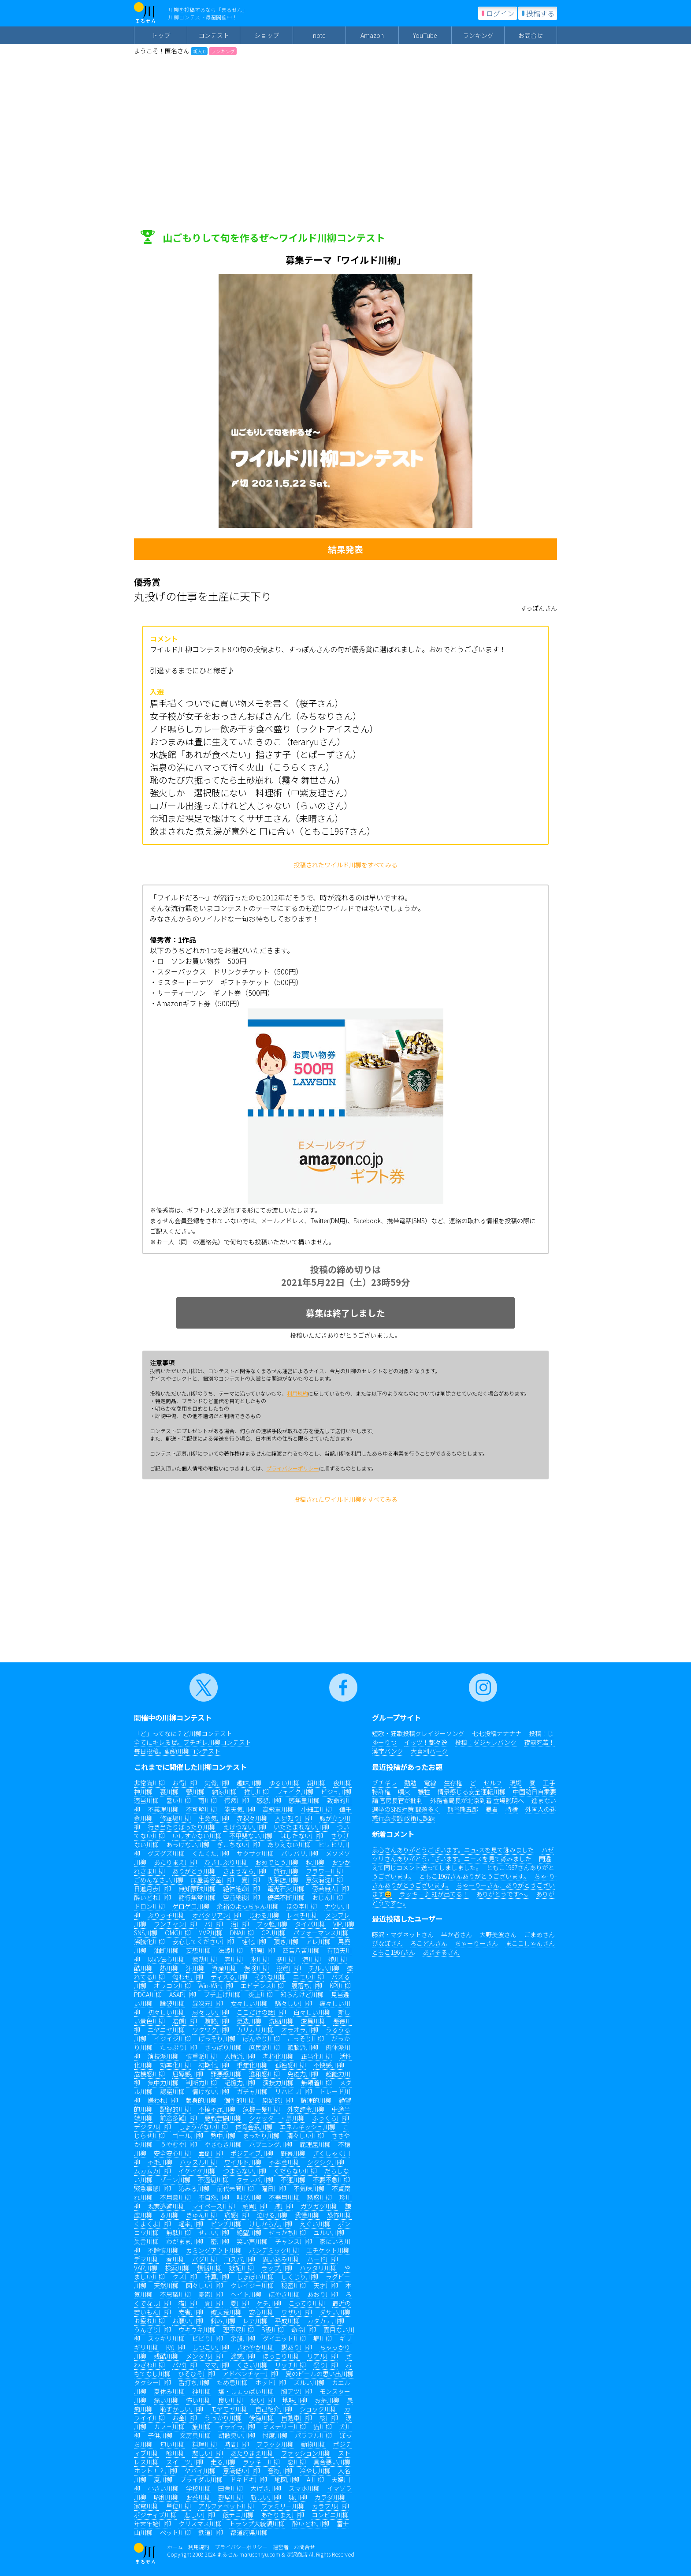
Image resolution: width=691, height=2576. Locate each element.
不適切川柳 (213, 2179)
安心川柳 (261, 2311)
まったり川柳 (261, 2135)
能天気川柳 (239, 1809)
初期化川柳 (213, 2065)
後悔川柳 (261, 2417)
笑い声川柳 (252, 2241)
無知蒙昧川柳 (196, 1888)
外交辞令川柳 (305, 2109)
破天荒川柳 (226, 2311)
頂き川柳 (286, 1941)
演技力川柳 (278, 2082)
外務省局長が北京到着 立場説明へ (477, 1800)
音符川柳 (279, 2470)
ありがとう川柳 (193, 1871)
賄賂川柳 (216, 2020)
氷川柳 (259, 1959)
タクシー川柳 (152, 2382)
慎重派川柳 (201, 2056)
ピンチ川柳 (226, 2223)
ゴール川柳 (187, 2135)
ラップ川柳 (276, 2267)
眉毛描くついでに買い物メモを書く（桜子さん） (246, 703)
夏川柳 (250, 1879)
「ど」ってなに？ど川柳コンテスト (183, 1733)
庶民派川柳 (264, 2047)
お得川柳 (184, 1782)
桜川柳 (328, 2417)
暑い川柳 (178, 1800)
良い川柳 (230, 2400)
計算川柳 (216, 2276)
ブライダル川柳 (201, 2479)
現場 (515, 1782)
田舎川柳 (230, 2488)
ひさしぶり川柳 (226, 1862)
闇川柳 (213, 2303)
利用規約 (297, 1393)
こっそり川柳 (305, 2038)
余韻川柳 (242, 2338)
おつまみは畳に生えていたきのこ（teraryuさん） (248, 741)
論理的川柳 (316, 2100)
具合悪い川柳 (331, 2461)
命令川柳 (303, 2329)
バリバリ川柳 (299, 1853)
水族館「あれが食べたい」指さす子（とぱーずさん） (255, 754)
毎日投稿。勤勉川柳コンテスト (177, 1751)
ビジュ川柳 (336, 1791)
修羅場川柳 (175, 1818)
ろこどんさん (428, 1943)
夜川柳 (342, 1782)
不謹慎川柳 (163, 2250)
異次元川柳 (207, 2003)
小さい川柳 (163, 2488)
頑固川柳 (254, 2206)
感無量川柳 (304, 1800)
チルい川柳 (323, 1968)
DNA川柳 (242, 1932)
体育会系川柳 (253, 2126)
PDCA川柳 (148, 1994)
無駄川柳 (178, 2232)
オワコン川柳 (172, 1985)
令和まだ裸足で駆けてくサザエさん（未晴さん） (246, 818)
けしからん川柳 (270, 2223)
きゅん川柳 (201, 2214)
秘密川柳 (293, 2285)
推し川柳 (256, 1791)
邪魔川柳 (262, 1950)
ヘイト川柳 (245, 2294)
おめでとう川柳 (276, 1862)
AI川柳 (315, 2479)
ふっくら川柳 (330, 2117)
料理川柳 (204, 2444)
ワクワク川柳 (210, 2029)
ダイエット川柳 (284, 2338)
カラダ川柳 (330, 2497)
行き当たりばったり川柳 (181, 1826)
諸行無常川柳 (196, 1897)
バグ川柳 (204, 2259)
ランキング (478, 35)
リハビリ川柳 (293, 2091)
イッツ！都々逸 (425, 1742)
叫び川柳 (249, 2197)
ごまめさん (539, 1934)
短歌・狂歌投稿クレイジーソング (418, 1733)
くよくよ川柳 (152, 2223)
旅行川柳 (286, 1871)
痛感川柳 (236, 2214)
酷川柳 (143, 1968)
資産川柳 (224, 1968)
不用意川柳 (175, 2197)
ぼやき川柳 (284, 2294)
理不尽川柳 (238, 2329)
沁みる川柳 (193, 2188)
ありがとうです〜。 (502, 1893)
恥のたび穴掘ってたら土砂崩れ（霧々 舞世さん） (247, 779)
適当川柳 (146, 1800)
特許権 (381, 1791)
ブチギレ (384, 1782)
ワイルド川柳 (242, 2162)
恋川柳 (296, 2461)
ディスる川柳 (229, 1976)
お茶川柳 (327, 2400)
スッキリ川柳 (166, 2338)
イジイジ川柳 (172, 2038)
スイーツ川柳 (184, 2461)
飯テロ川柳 (238, 2514)
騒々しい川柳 (293, 2003)
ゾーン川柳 (175, 2179)
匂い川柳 (172, 2444)
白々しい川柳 (312, 2012)
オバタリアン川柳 (216, 1915)
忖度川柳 (275, 2435)
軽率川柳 (190, 2223)
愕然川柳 (236, 1800)
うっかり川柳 (222, 2417)
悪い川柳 (262, 2400)
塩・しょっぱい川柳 (246, 2391)
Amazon (372, 35)
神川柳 (143, 1791)
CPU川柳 (273, 1932)
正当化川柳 (316, 2056)
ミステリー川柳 (284, 2426)
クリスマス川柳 (200, 2523)
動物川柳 (313, 2444)
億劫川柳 (204, 1959)
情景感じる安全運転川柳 (471, 1791)
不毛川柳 (160, 2162)
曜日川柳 (273, 2188)
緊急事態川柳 (152, 2188)
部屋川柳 (230, 2497)
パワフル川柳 (313, 2435)
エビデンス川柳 (262, 1985)
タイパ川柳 (310, 1923)
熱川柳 (169, 1968)
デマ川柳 (146, 2259)
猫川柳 (187, 2303)
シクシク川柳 (325, 2162)
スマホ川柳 (304, 2488)
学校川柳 (198, 2488)
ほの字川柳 (301, 1906)
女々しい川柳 (248, 2003)
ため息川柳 (232, 2382)
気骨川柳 (216, 1782)
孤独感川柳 (290, 2065)
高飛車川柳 (278, 1809)
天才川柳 (325, 2285)
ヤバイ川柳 (200, 2470)
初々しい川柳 (166, 2012)
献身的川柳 (201, 2100)
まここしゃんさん (530, 1943)
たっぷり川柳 (178, 2047)
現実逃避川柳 (166, 2206)
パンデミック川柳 (274, 2250)
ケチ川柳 (268, 2303)
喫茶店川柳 (282, 1879)
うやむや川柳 (178, 2144)
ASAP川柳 (182, 1994)
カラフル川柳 (330, 2505)
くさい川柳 (252, 2364)
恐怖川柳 (339, 2214)
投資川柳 (288, 1968)
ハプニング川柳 (270, 2144)
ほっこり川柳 (281, 2356)
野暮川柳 (293, 2153)
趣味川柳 (249, 1782)
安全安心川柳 (172, 2153)
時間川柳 (236, 2444)
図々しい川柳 (204, 2285)
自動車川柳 (296, 2417)
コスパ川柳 (239, 2259)
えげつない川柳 (244, 1826)
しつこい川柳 (211, 2347)
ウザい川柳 (296, 2311)
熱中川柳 (223, 2135)
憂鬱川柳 (210, 2294)
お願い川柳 (187, 2320)
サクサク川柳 (255, 1853)
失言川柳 (146, 2241)
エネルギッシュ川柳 (307, 2126)
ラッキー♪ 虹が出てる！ (433, 1893)
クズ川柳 (184, 2276)
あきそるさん (441, 1952)
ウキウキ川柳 (196, 2329)
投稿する (540, 13)
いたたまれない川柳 (301, 1826)
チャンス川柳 (293, 2241)
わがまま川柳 (184, 2241)
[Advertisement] (345, 121)
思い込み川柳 (281, 2259)
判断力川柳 (201, 2082)
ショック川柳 (318, 2408)
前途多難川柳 (178, 2117)
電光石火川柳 (286, 1888)
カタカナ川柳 (325, 2320)
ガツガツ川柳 (319, 2206)
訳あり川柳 (296, 2347)
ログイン (500, 13)
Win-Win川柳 (215, 1985)
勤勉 (410, 1782)
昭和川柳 (166, 2497)
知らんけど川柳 (301, 1994)
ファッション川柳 (306, 2453)
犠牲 (424, 1791)
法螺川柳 (230, 1950)
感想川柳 (268, 1800)
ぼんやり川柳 (261, 2038)
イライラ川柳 (236, 2426)
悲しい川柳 (207, 2453)
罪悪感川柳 (226, 2073)
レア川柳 (255, 2320)
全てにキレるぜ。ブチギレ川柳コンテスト (192, 1742)
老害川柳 (190, 2311)
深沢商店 (297, 2554)
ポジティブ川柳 (251, 2153)
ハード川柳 (322, 2259)
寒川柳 (285, 1959)
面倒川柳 (210, 2153)
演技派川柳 (163, 2056)
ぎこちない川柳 (238, 1844)
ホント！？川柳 (155, 2470)
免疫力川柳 (302, 2073)
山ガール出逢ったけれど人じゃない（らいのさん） (251, 805)
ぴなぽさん (387, 1943)
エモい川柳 (308, 1976)
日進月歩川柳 (152, 1888)
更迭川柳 (249, 2020)
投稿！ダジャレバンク (485, 1742)
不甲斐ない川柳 (250, 1835)
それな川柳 (270, 1976)
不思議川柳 (175, 2294)
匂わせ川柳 (187, 1976)
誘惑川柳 (319, 2197)
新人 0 (199, 51)
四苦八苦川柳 (300, 1950)
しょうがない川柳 (203, 2126)
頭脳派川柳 (302, 2047)
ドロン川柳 (149, 1906)
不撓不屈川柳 (216, 2109)
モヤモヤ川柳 (229, 2408)
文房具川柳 (195, 2435)
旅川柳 (201, 2426)
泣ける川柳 (271, 2214)
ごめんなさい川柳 (158, 1879)
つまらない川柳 (244, 2170)
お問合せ (530, 35)
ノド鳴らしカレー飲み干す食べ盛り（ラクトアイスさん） (264, 728)
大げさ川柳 (265, 2488)
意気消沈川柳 (324, 1879)
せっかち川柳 (287, 2232)
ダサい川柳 (334, 2311)
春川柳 (175, 2259)
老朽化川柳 (278, 2056)
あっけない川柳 (187, 1844)
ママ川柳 (216, 2364)
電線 (430, 1782)
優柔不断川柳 (286, 1897)
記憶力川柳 (239, 2082)
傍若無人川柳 (330, 1888)
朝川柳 (316, 1782)
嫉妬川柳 (241, 2267)
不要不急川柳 (331, 2179)
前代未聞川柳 (235, 2188)
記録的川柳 (175, 2109)
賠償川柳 (184, 2020)
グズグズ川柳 (166, 1853)
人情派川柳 (239, 2056)
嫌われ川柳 (163, 2100)
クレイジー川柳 (252, 2285)
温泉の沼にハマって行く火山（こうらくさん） (242, 767)
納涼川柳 (224, 1791)
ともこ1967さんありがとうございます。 (473, 1876)
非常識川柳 (149, 1782)
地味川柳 (294, 2400)
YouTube (425, 35)
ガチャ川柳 (252, 2091)
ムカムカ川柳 (152, 2170)
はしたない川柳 (301, 1835)
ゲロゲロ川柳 (190, 1906)
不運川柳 (293, 2179)
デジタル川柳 (152, 2126)
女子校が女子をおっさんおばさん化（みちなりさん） (255, 715)
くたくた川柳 (210, 1853)
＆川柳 (169, 2214)
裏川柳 (169, 1791)
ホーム (175, 2546)
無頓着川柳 (316, 2082)
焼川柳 (337, 1959)
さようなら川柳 (244, 1871)
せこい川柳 (213, 2232)
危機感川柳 (149, 2073)
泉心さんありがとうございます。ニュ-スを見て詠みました (453, 1849)
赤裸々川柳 (252, 1818)
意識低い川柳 (241, 2470)
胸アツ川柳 (296, 2391)
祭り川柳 (325, 2364)
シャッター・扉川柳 (277, 2117)
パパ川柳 (184, 2364)
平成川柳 (287, 2320)
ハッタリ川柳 (318, 2267)
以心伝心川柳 (166, 1959)
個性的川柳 (239, 2100)
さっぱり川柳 (222, 2047)
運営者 (281, 2546)
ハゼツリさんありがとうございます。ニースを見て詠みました (463, 1854)
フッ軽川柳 (271, 1923)
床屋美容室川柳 (212, 1879)
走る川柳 (223, 2461)
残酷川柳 (166, 2356)
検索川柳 (177, 2267)
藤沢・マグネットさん (403, 1934)
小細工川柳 (316, 1809)
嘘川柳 (175, 2453)
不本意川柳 (284, 2162)
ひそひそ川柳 (196, 2373)
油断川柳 (166, 1950)
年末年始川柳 (152, 2523)
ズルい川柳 (308, 2382)
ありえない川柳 (289, 1844)
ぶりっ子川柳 (166, 1915)
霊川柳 (233, 1959)
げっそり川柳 (216, 2038)
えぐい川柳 (315, 2223)
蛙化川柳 (253, 1941)
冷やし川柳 (315, 2470)
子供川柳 (160, 2435)
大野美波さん (497, 1934)
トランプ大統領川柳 (257, 2523)
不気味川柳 (308, 2188)
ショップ (266, 35)
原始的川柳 (277, 2100)
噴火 (404, 1791)
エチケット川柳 (327, 2250)
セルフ (492, 1782)
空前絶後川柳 (241, 1897)
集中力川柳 (163, 2082)
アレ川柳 (318, 1941)
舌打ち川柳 (193, 2382)
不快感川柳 (328, 2065)
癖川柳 (322, 2338)
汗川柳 (195, 1968)
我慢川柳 (307, 2214)
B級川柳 (272, 2329)
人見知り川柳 (293, 1818)
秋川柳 (315, 1862)
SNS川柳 (145, 1932)
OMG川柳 (178, 1932)
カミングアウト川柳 (213, 2250)
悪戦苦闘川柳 (222, 2117)
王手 (549, 1782)
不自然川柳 (213, 2197)
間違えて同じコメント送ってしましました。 (461, 1863)
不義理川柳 (163, 1809)
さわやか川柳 (255, 2347)
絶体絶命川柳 (241, 1888)
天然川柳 (166, 2285)
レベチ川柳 (302, 1915)
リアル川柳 (322, 2356)
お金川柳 (184, 2417)
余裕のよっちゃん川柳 (248, 1906)
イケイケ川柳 (196, 2170)
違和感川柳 (264, 2073)
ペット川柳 (175, 2532)
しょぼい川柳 (255, 2276)
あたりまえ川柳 (175, 1862)
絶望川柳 (249, 2232)
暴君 (492, 1809)
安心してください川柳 (203, 1941)
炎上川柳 (260, 1994)
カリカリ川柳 (255, 2029)
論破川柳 (172, 2003)
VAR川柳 (145, 2267)
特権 (511, 1809)
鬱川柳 (195, 1791)
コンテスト (213, 35)
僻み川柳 (223, 2320)
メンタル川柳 (204, 2356)
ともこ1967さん (393, 1952)
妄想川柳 (198, 1950)
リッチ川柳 (290, 2364)
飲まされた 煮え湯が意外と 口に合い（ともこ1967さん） (262, 831)
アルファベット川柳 (226, 2505)
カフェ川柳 (169, 2426)
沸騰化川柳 (149, 1941)
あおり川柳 (322, 2294)
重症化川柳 (252, 2065)
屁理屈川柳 (315, 2144)
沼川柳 (239, 1923)
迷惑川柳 (242, 2356)
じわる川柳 (264, 1915)
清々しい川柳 (305, 2135)
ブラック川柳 (274, 2444)
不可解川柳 (201, 1809)
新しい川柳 (265, 2497)
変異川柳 (313, 2020)
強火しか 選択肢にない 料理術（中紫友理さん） (251, 792)
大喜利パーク (429, 1751)
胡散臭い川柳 (236, 2435)
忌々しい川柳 (210, 2012)
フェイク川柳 (294, 1791)
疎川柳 (284, 2206)
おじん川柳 (327, 1897)
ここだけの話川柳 (261, 2012)
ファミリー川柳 (283, 2505)
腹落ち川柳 (306, 1985)
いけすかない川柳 (197, 1835)
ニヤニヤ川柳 (166, 2029)
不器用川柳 (284, 2197)
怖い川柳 (198, 2400)
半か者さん (456, 1934)
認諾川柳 (172, 2091)
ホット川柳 (270, 2382)
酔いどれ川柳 (152, 1897)
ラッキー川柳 (261, 2461)
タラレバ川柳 (254, 2179)
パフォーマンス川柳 (321, 1932)
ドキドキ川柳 (248, 2479)
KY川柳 (175, 2347)
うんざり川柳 (152, 2329)
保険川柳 (256, 1968)
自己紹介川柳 (273, 2408)
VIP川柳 (343, 1923)
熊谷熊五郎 (462, 1809)
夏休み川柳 (169, 2391)
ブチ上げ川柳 (222, 1994)
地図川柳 (287, 2479)
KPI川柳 (340, 1985)
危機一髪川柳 (261, 2109)
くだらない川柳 (295, 2170)
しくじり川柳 (299, 2276)
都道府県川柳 (248, 2532)
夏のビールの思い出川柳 (319, 2373)
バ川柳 (213, 1923)
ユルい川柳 (328, 2232)
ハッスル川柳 (198, 2162)
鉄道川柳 (210, 2532)
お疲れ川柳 (149, 2320)
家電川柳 (146, 2505)
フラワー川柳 (324, 1871)
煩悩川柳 (209, 2267)
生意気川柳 (213, 1818)
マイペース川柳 (213, 2206)
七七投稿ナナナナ (496, 1733)
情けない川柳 (210, 2091)
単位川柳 (178, 2505)
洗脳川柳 (281, 2020)
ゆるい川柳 (284, 1782)
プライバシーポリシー (292, 1468)
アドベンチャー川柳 (250, 2373)
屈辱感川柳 (187, 2073)
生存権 (453, 1782)
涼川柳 (311, 1959)
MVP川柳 (210, 1932)
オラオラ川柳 (299, 2029)
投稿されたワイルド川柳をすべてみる (345, 864)
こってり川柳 (307, 2303)
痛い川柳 (166, 2400)
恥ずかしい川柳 (181, 2408)
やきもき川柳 (222, 2144)
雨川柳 (207, 1800)
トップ (161, 35)
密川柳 (220, 2241)
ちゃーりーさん (476, 1943)
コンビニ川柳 (330, 2514)
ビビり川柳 (207, 2338)
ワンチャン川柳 (175, 1923)
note (319, 35)
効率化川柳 (175, 2065)
